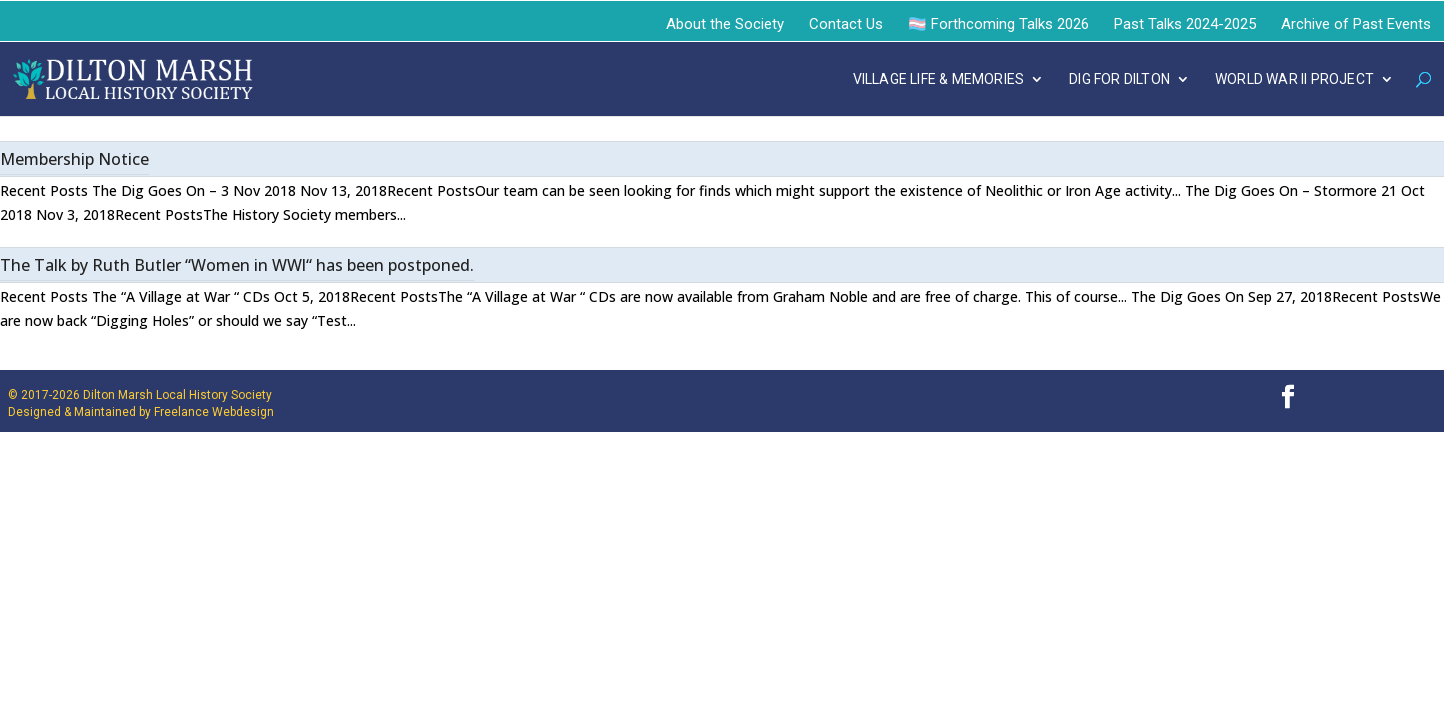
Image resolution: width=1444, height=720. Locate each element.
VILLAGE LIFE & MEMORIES (939, 79)
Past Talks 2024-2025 (1185, 24)
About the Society (725, 24)
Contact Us (846, 24)
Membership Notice (74, 159)
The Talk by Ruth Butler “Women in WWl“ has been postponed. (237, 265)
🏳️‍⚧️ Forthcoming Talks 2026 (998, 24)
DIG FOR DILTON (1119, 79)
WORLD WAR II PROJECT (1294, 79)
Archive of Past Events (1356, 24)
